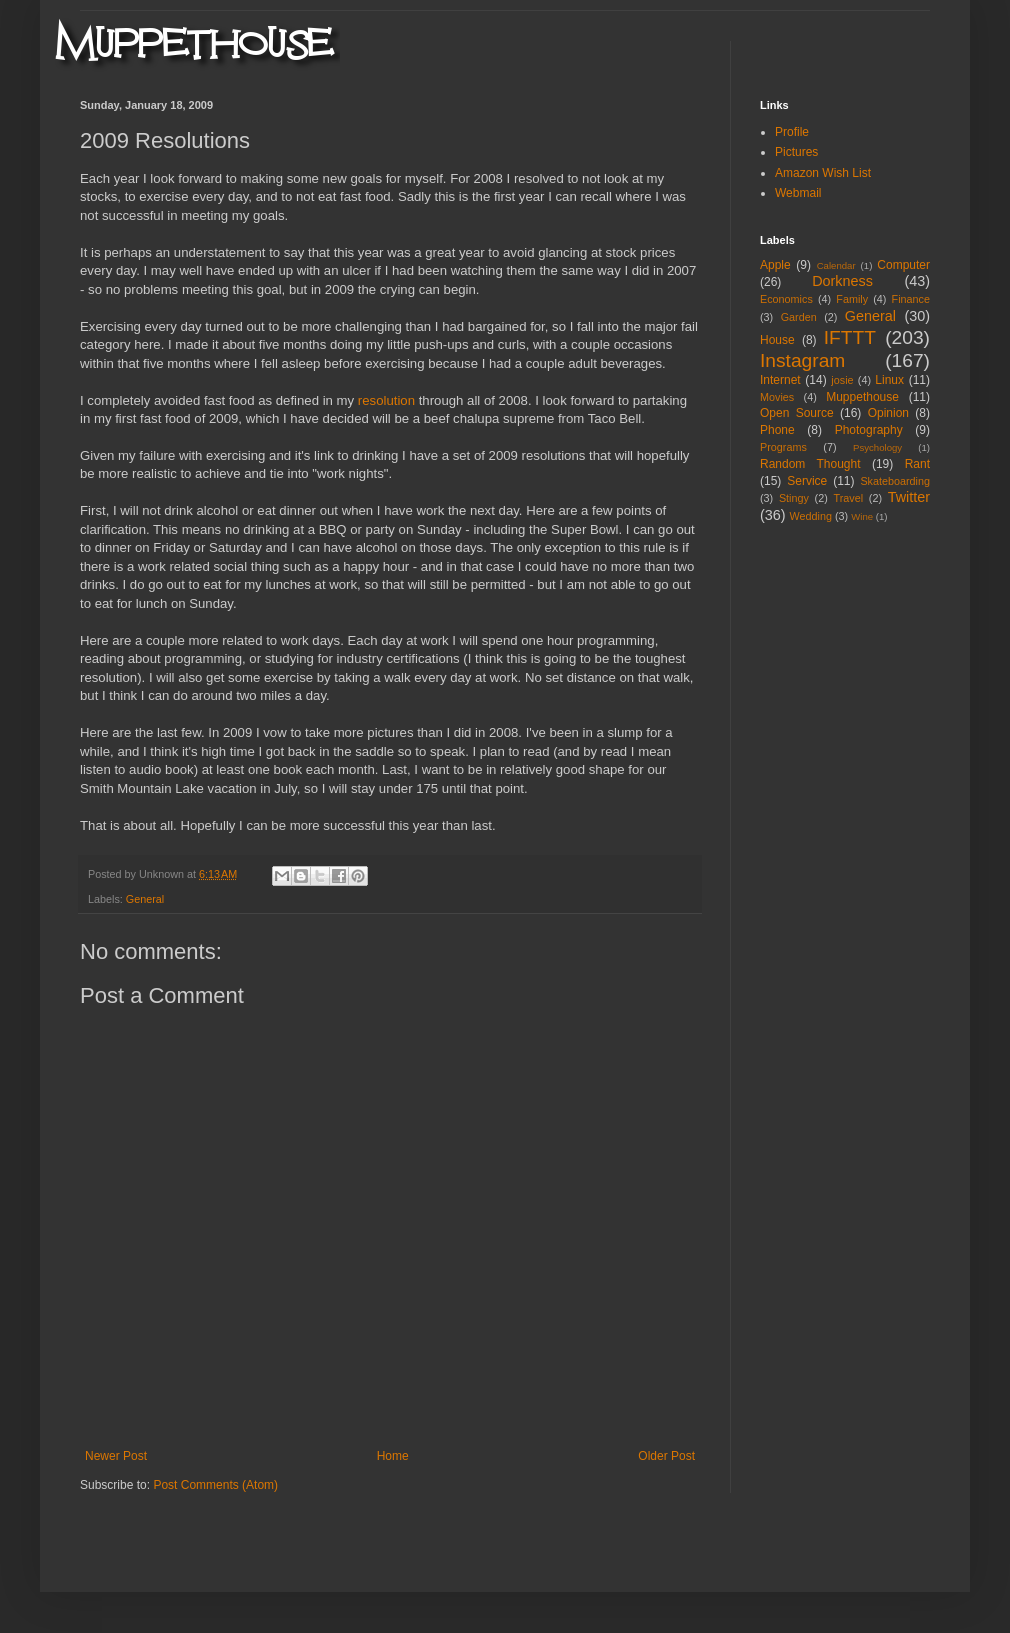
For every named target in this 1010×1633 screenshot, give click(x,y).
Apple (775, 265)
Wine (862, 516)
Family (852, 299)
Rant (917, 464)
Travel (848, 498)
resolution (386, 400)
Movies (777, 397)
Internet (780, 380)
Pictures (796, 152)
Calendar (836, 265)
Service (807, 481)
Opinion (888, 413)
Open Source (797, 413)
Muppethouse (862, 397)
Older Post (666, 1456)
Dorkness (842, 281)
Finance (911, 299)
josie (842, 380)
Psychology (877, 447)
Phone (777, 430)
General (145, 899)
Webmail (798, 193)
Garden (799, 317)
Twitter (909, 497)
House (777, 340)
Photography (869, 430)
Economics (786, 299)
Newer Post (116, 1456)
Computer (903, 265)
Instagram (802, 360)
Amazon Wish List (823, 173)
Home (393, 1456)
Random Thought (810, 464)
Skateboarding (895, 481)
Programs (783, 447)
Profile (792, 132)
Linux (889, 380)
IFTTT (850, 337)
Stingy (794, 498)
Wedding (811, 516)
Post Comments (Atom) (215, 1485)
